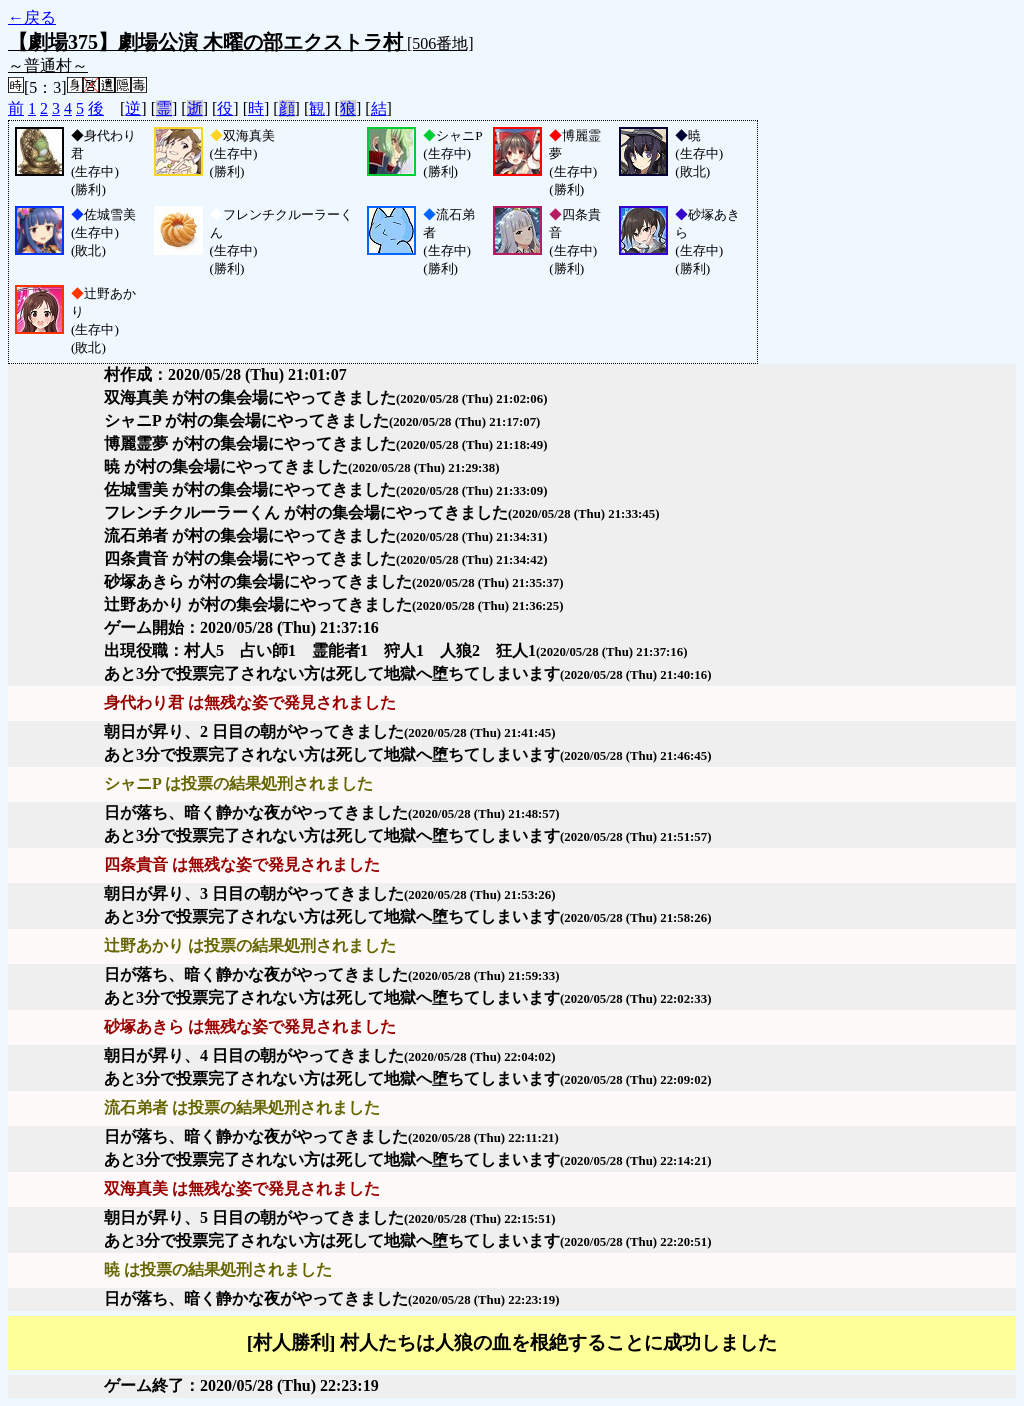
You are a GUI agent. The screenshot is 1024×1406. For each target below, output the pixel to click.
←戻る (32, 17)
